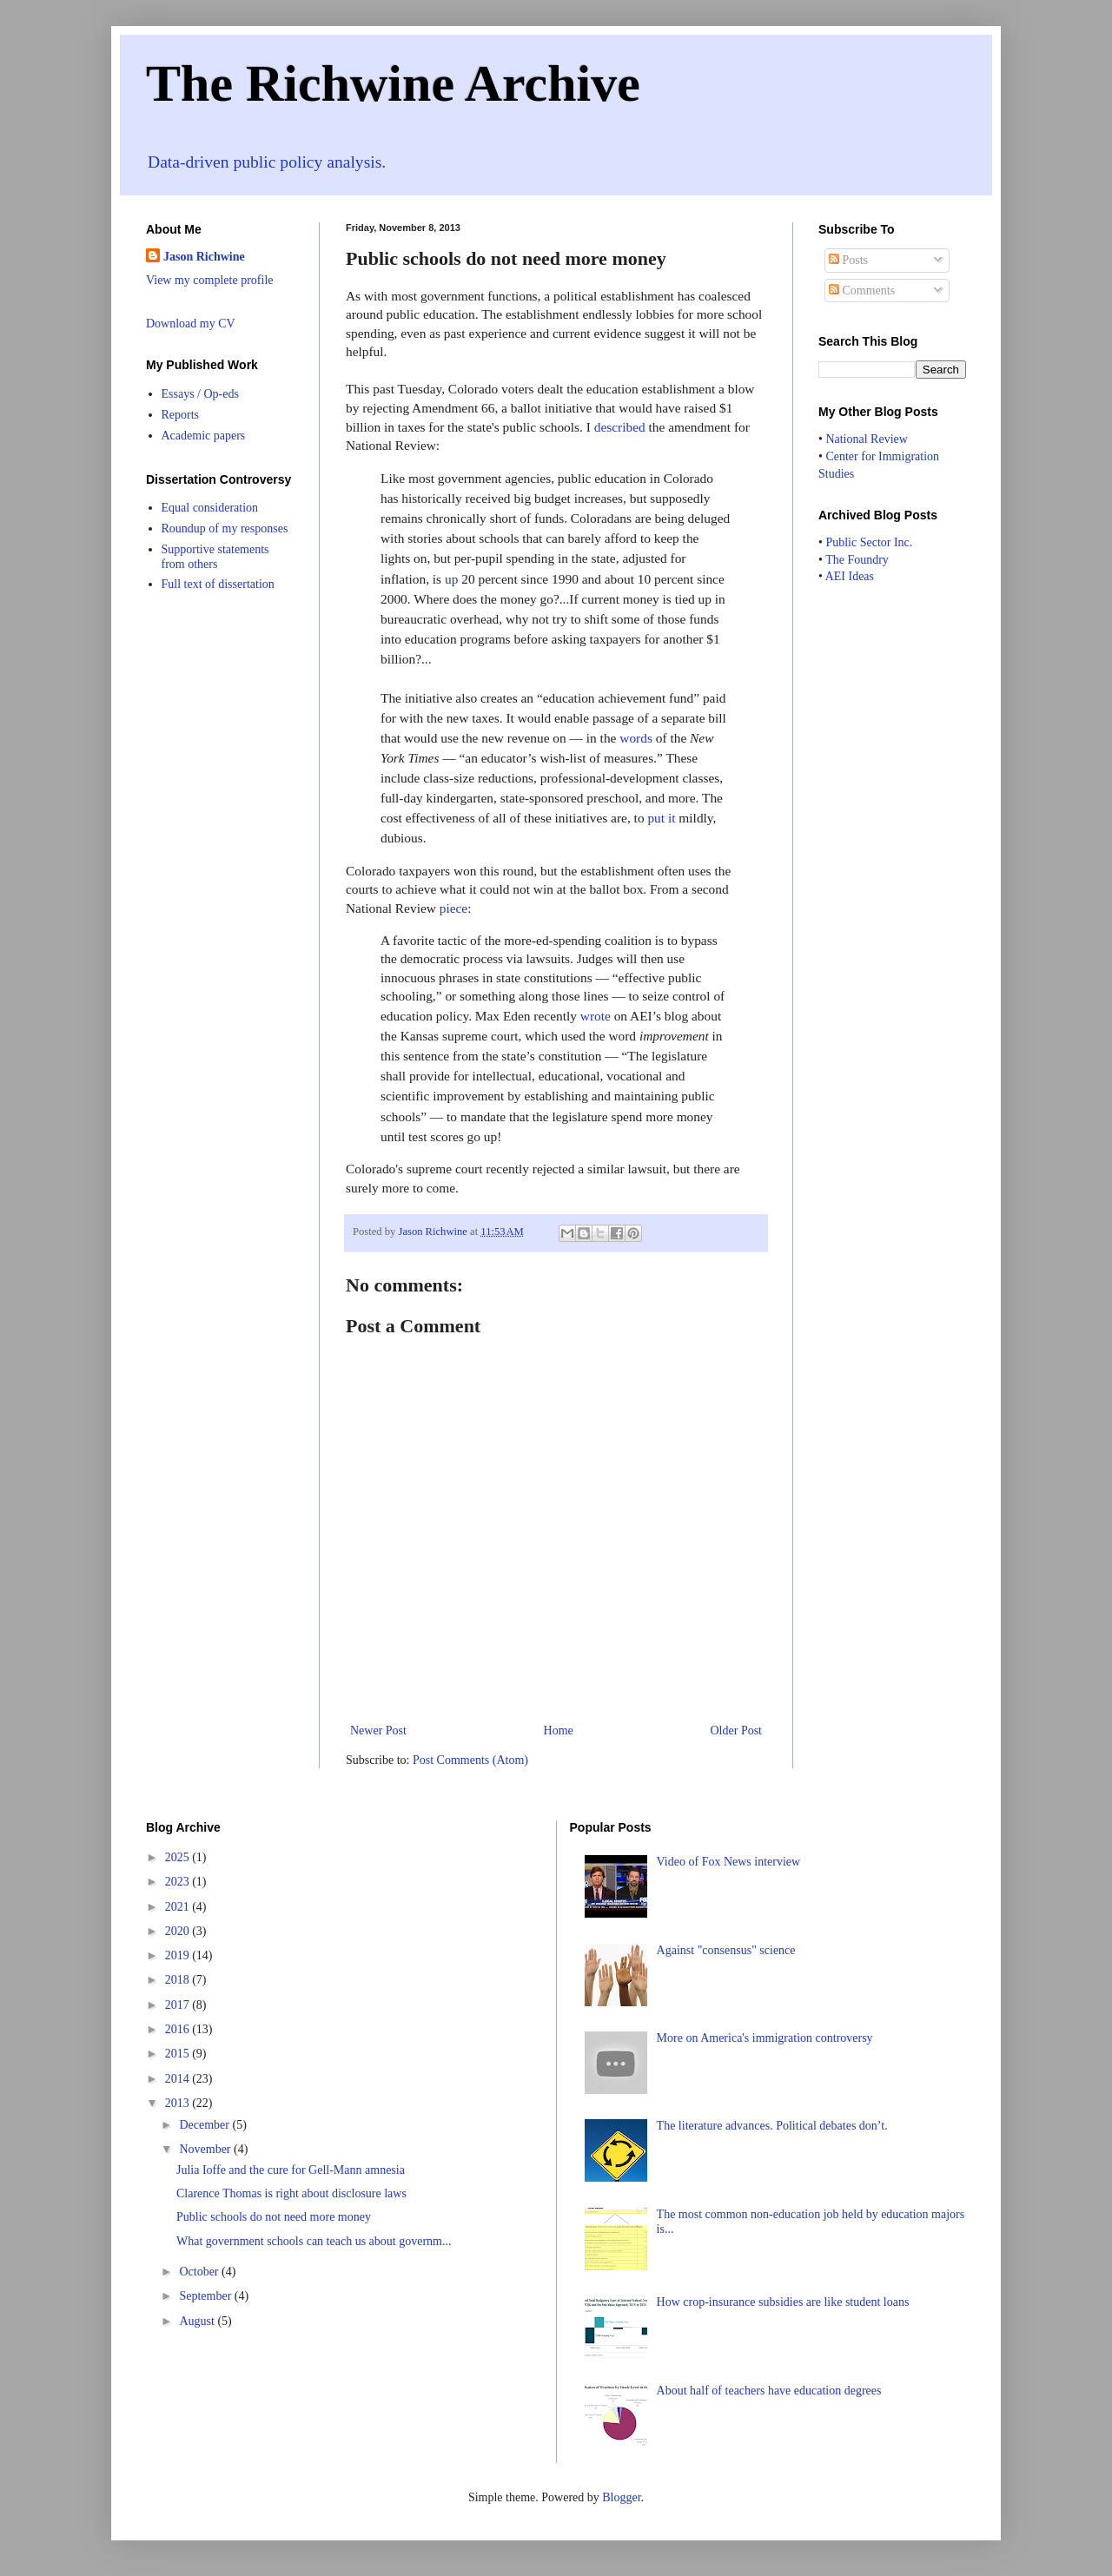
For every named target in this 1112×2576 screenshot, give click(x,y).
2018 (179, 1979)
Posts (848, 260)
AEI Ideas (849, 576)
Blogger (621, 2497)
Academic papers (204, 435)
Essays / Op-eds (200, 393)
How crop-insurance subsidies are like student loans (783, 2301)
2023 (179, 1881)
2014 (179, 2078)
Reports (181, 414)
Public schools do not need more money (273, 2216)
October (200, 2271)
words (635, 737)
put (656, 817)
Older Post (737, 1730)
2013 (179, 2103)
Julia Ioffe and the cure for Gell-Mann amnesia (290, 2169)
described (619, 426)
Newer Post (378, 1730)
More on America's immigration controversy (765, 2037)
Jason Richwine (204, 256)
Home (558, 1730)
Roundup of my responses (225, 528)
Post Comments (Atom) (470, 1760)
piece (453, 908)
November (206, 2149)
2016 (179, 2029)
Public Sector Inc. (868, 542)
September (206, 2295)
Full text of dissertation (218, 584)
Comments (862, 290)
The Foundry (857, 559)
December (205, 2124)
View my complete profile (210, 280)
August (198, 2321)
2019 (179, 1955)
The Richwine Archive (393, 83)
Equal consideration (210, 507)
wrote (595, 1015)
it (672, 817)
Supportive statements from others (215, 557)
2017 (179, 2004)
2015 (179, 2053)
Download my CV (190, 323)
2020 (179, 1931)
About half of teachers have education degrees (769, 2390)
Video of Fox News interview (729, 1861)
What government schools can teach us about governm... (313, 2241)
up (451, 578)
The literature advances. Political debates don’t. (772, 2125)
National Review (866, 439)
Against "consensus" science (726, 1950)
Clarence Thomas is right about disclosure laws (291, 2193)
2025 (179, 1857)
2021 (179, 1906)
